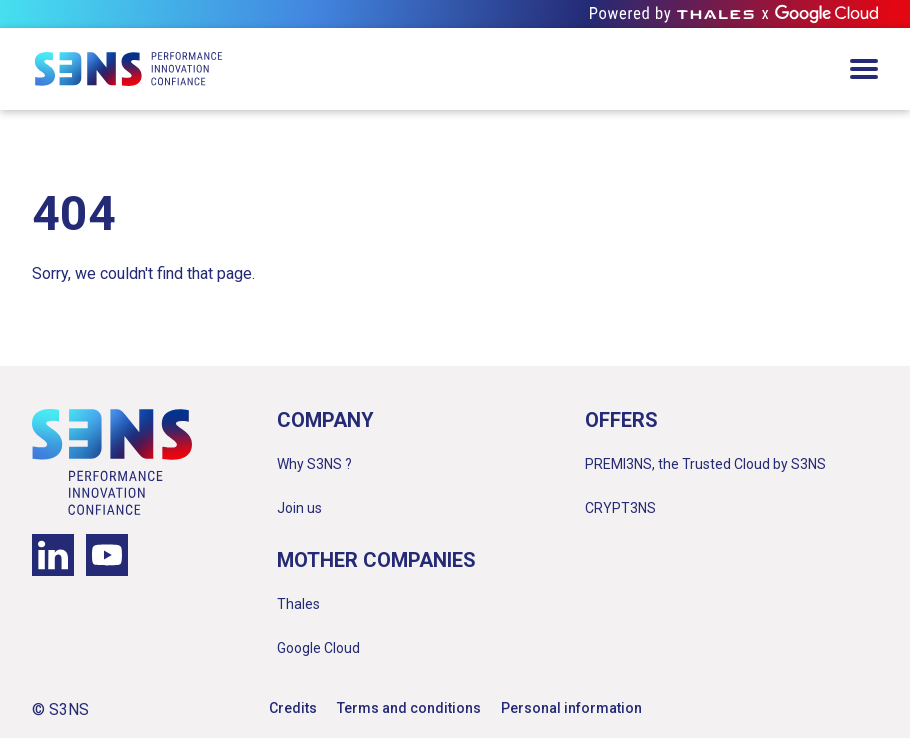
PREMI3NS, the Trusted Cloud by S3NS (705, 464)
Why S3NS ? (314, 464)
